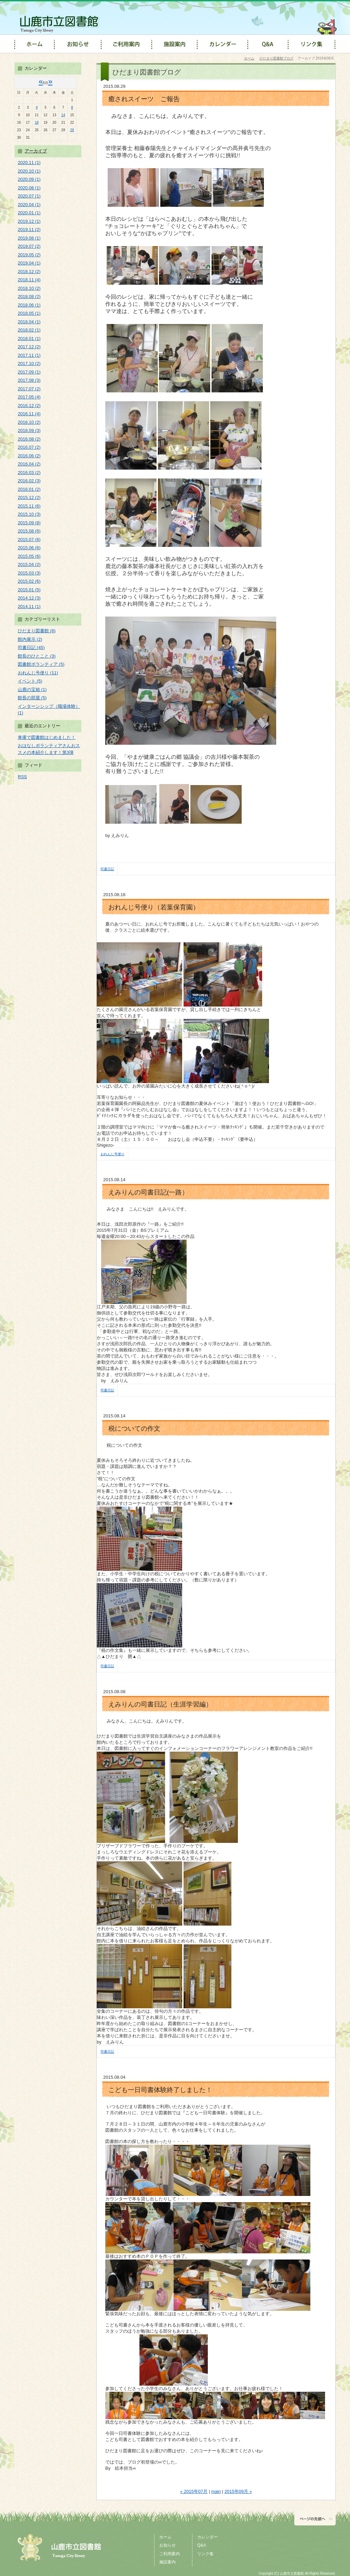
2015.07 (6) (29, 539)
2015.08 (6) (29, 531)
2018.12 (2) (29, 271)
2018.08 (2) (29, 296)
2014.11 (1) (29, 606)
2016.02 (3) (29, 480)
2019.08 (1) (29, 238)
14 (63, 115)
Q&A (201, 2545)
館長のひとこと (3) (37, 656)
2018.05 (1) (29, 313)
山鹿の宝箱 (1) (32, 689)
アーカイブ (36, 150)
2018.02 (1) (29, 330)
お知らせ (167, 2545)
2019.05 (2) (29, 254)
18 (37, 122)
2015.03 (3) (29, 573)
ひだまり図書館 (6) (37, 630)
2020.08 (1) (29, 187)
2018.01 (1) (29, 338)
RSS (22, 776)
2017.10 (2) (29, 363)
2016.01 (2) (29, 489)
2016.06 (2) (29, 455)
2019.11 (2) (29, 229)
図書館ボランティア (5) (41, 664)
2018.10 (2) (29, 288)
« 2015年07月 (193, 2491)
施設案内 (167, 2562)
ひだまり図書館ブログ (276, 58)
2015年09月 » (238, 2491)
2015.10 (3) (29, 514)
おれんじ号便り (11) (38, 672)
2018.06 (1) (29, 305)
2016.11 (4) (29, 413)
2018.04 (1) (29, 321)
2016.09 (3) (29, 430)
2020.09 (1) (29, 179)
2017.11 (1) (29, 355)
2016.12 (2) (29, 405)
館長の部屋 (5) (32, 697)
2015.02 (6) (29, 581)
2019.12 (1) (29, 221)
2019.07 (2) (29, 246)
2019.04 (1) (29, 263)
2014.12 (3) (29, 598)
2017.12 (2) (29, 346)
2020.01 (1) (29, 212)
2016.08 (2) (29, 439)
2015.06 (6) (29, 547)
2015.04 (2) (29, 564)
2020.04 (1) (29, 204)
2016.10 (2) (29, 422)
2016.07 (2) (29, 447)
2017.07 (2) (29, 388)
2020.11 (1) (29, 162)
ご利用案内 (169, 2553)
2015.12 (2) (29, 497)
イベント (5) (30, 681)
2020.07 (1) (29, 196)
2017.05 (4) (29, 397)
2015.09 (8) (29, 522)
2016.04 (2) (29, 464)
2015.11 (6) (29, 506)
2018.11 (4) (29, 279)
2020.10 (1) (29, 171)
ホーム (249, 58)
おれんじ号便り (112, 1154)
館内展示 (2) (30, 639)
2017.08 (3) (29, 380)
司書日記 (107, 869)
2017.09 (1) (29, 372)
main (216, 2491)
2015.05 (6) (29, 556)
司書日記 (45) (31, 647)
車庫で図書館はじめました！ (47, 737)
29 (72, 130)
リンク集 (205, 2553)
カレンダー (207, 2537)
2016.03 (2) (29, 472)
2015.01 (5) (29, 589)
